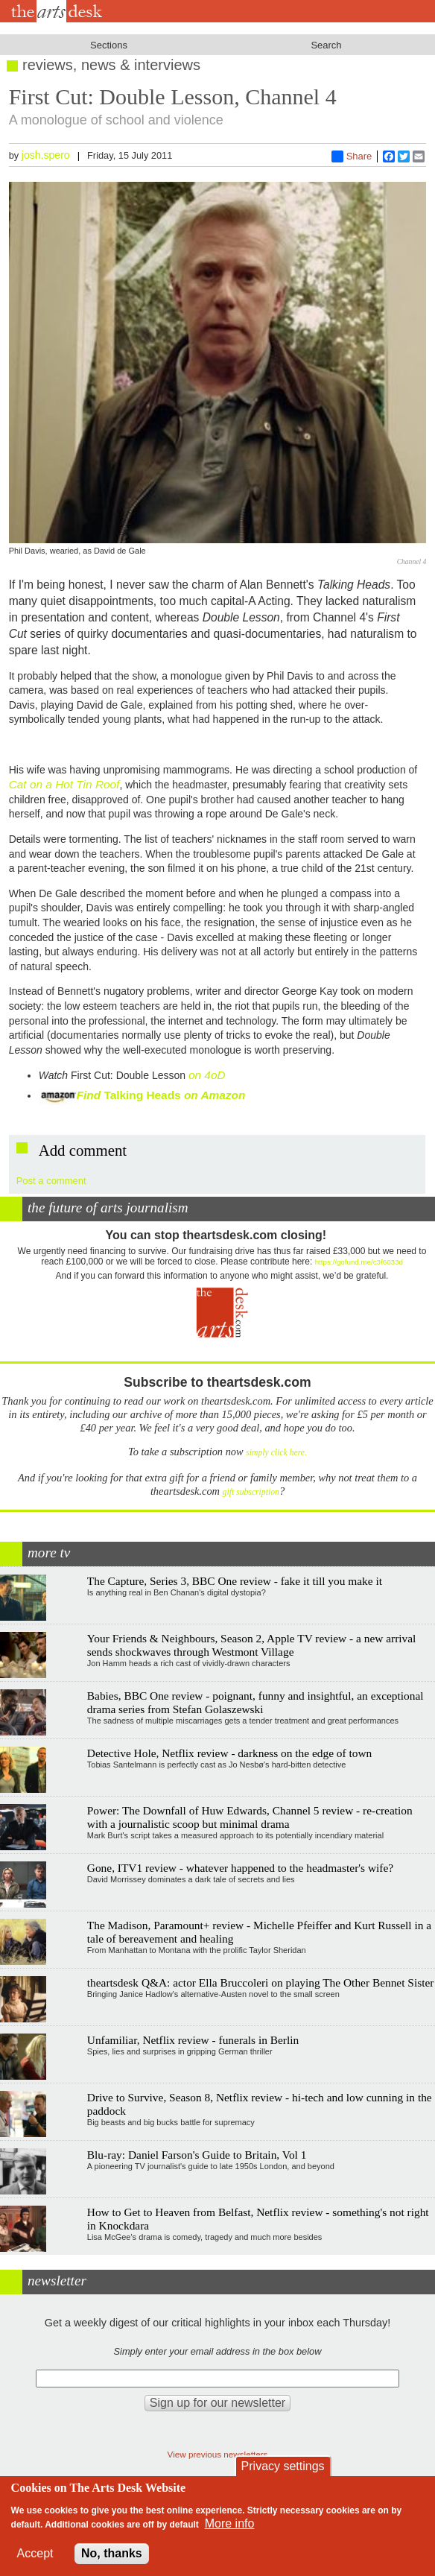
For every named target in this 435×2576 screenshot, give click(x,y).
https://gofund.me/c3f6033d (359, 1262)
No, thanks (111, 2553)
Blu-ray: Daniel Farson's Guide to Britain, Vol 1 (197, 2154)
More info (230, 2523)
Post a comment (51, 1180)
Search (326, 45)
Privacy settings (283, 2466)
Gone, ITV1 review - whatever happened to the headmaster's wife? (240, 1867)
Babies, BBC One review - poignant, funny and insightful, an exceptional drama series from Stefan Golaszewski (255, 1702)
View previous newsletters (218, 2454)
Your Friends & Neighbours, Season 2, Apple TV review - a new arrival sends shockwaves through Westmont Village (251, 1645)
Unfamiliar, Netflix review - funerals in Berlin (193, 2040)
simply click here (275, 1453)
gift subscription (251, 1492)
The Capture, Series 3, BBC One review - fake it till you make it (234, 1581)
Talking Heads (174, 1095)
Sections (108, 45)
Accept (35, 2553)
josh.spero (46, 155)
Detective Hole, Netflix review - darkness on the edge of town (229, 1753)
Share (351, 156)
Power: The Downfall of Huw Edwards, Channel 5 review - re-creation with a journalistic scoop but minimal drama (250, 1817)
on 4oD (207, 1075)
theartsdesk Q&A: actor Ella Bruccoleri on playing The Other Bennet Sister (260, 1982)
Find (71, 1095)
